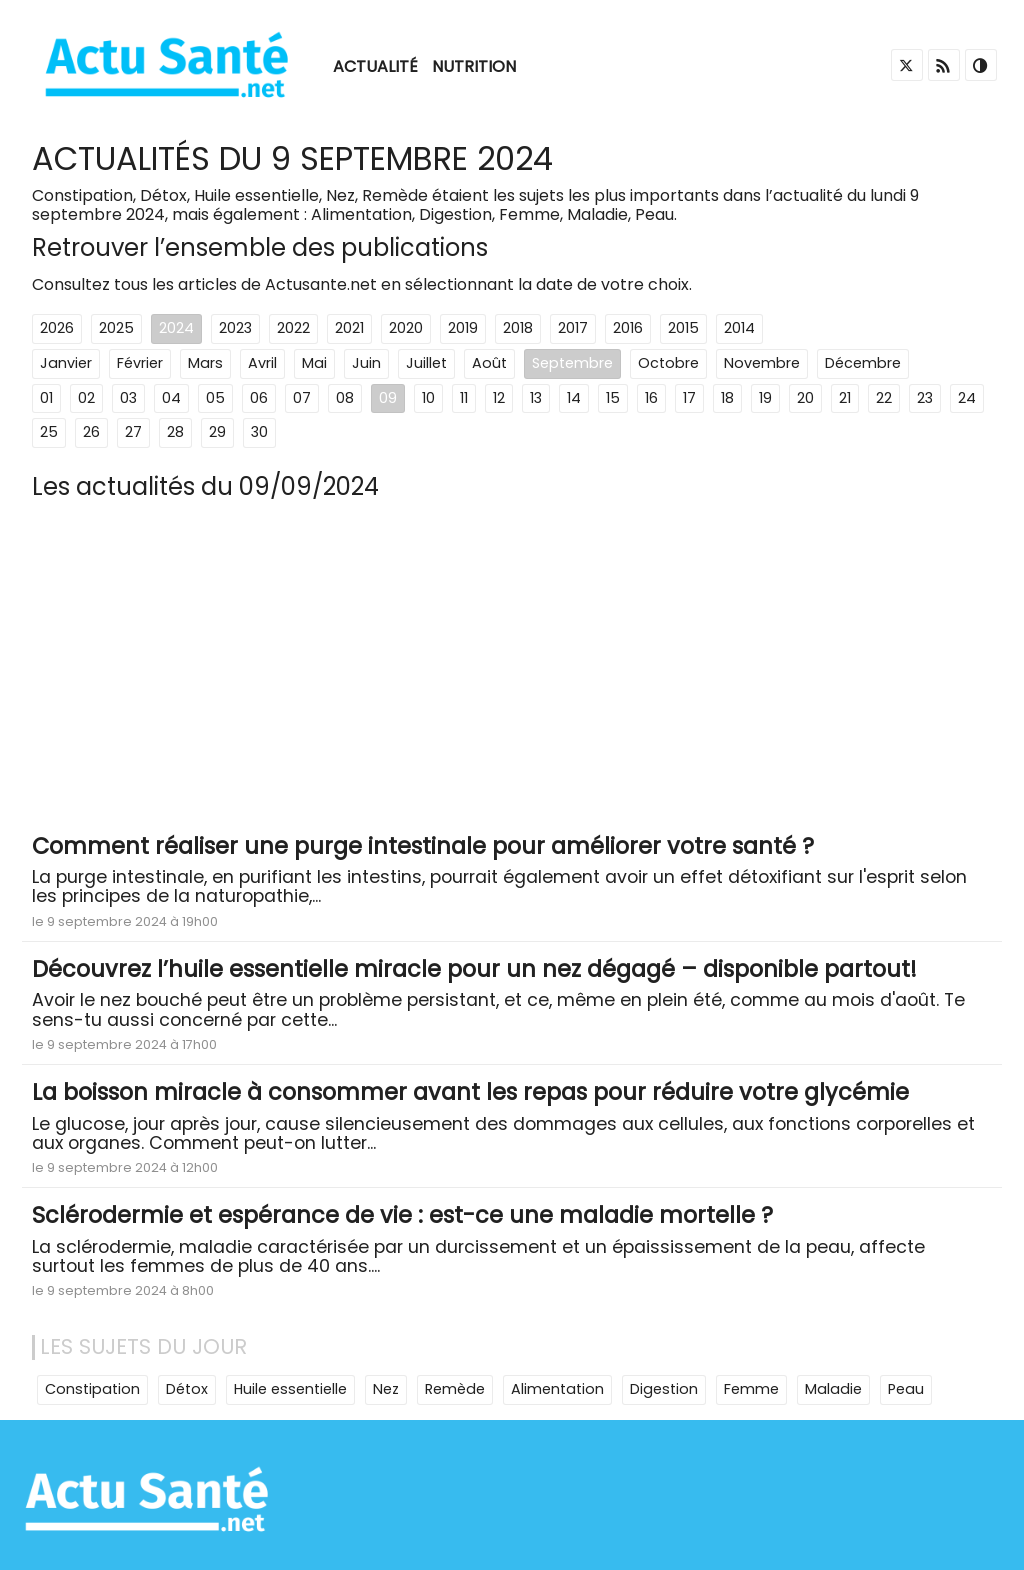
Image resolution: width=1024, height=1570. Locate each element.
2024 (176, 328)
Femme (751, 1389)
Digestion (664, 1389)
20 (805, 398)
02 (86, 398)
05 (215, 398)
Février (140, 363)
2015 (683, 328)
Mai (314, 363)
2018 (518, 328)
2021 (349, 328)
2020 (406, 328)
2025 (116, 328)
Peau (906, 1389)
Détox (187, 1389)
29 (217, 432)
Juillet (426, 363)
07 (302, 398)
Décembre (863, 363)
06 (259, 398)
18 (727, 398)
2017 (573, 328)
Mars (205, 363)
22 (884, 398)
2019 (463, 328)
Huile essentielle (290, 1389)
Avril (262, 363)
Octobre (668, 363)
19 (765, 398)
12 (499, 398)
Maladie (833, 1389)
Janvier (66, 363)
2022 (293, 328)
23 (925, 398)
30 (259, 432)
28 (175, 432)
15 (613, 398)
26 (91, 432)
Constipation (92, 1389)
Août (489, 363)
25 (49, 432)
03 (128, 398)
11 (464, 398)
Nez (386, 1389)
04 (171, 398)
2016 (628, 328)
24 (967, 398)
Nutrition (474, 66)
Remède (455, 1389)
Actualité (375, 66)
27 (133, 432)
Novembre (762, 363)
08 (345, 398)
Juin (366, 363)
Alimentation (557, 1389)
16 (651, 398)
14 (574, 398)
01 (46, 398)
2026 (57, 328)
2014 (739, 328)
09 (388, 398)
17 (689, 398)
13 (536, 398)
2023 (235, 328)
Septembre (572, 363)
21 (845, 398)
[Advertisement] (512, 674)
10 (428, 398)
